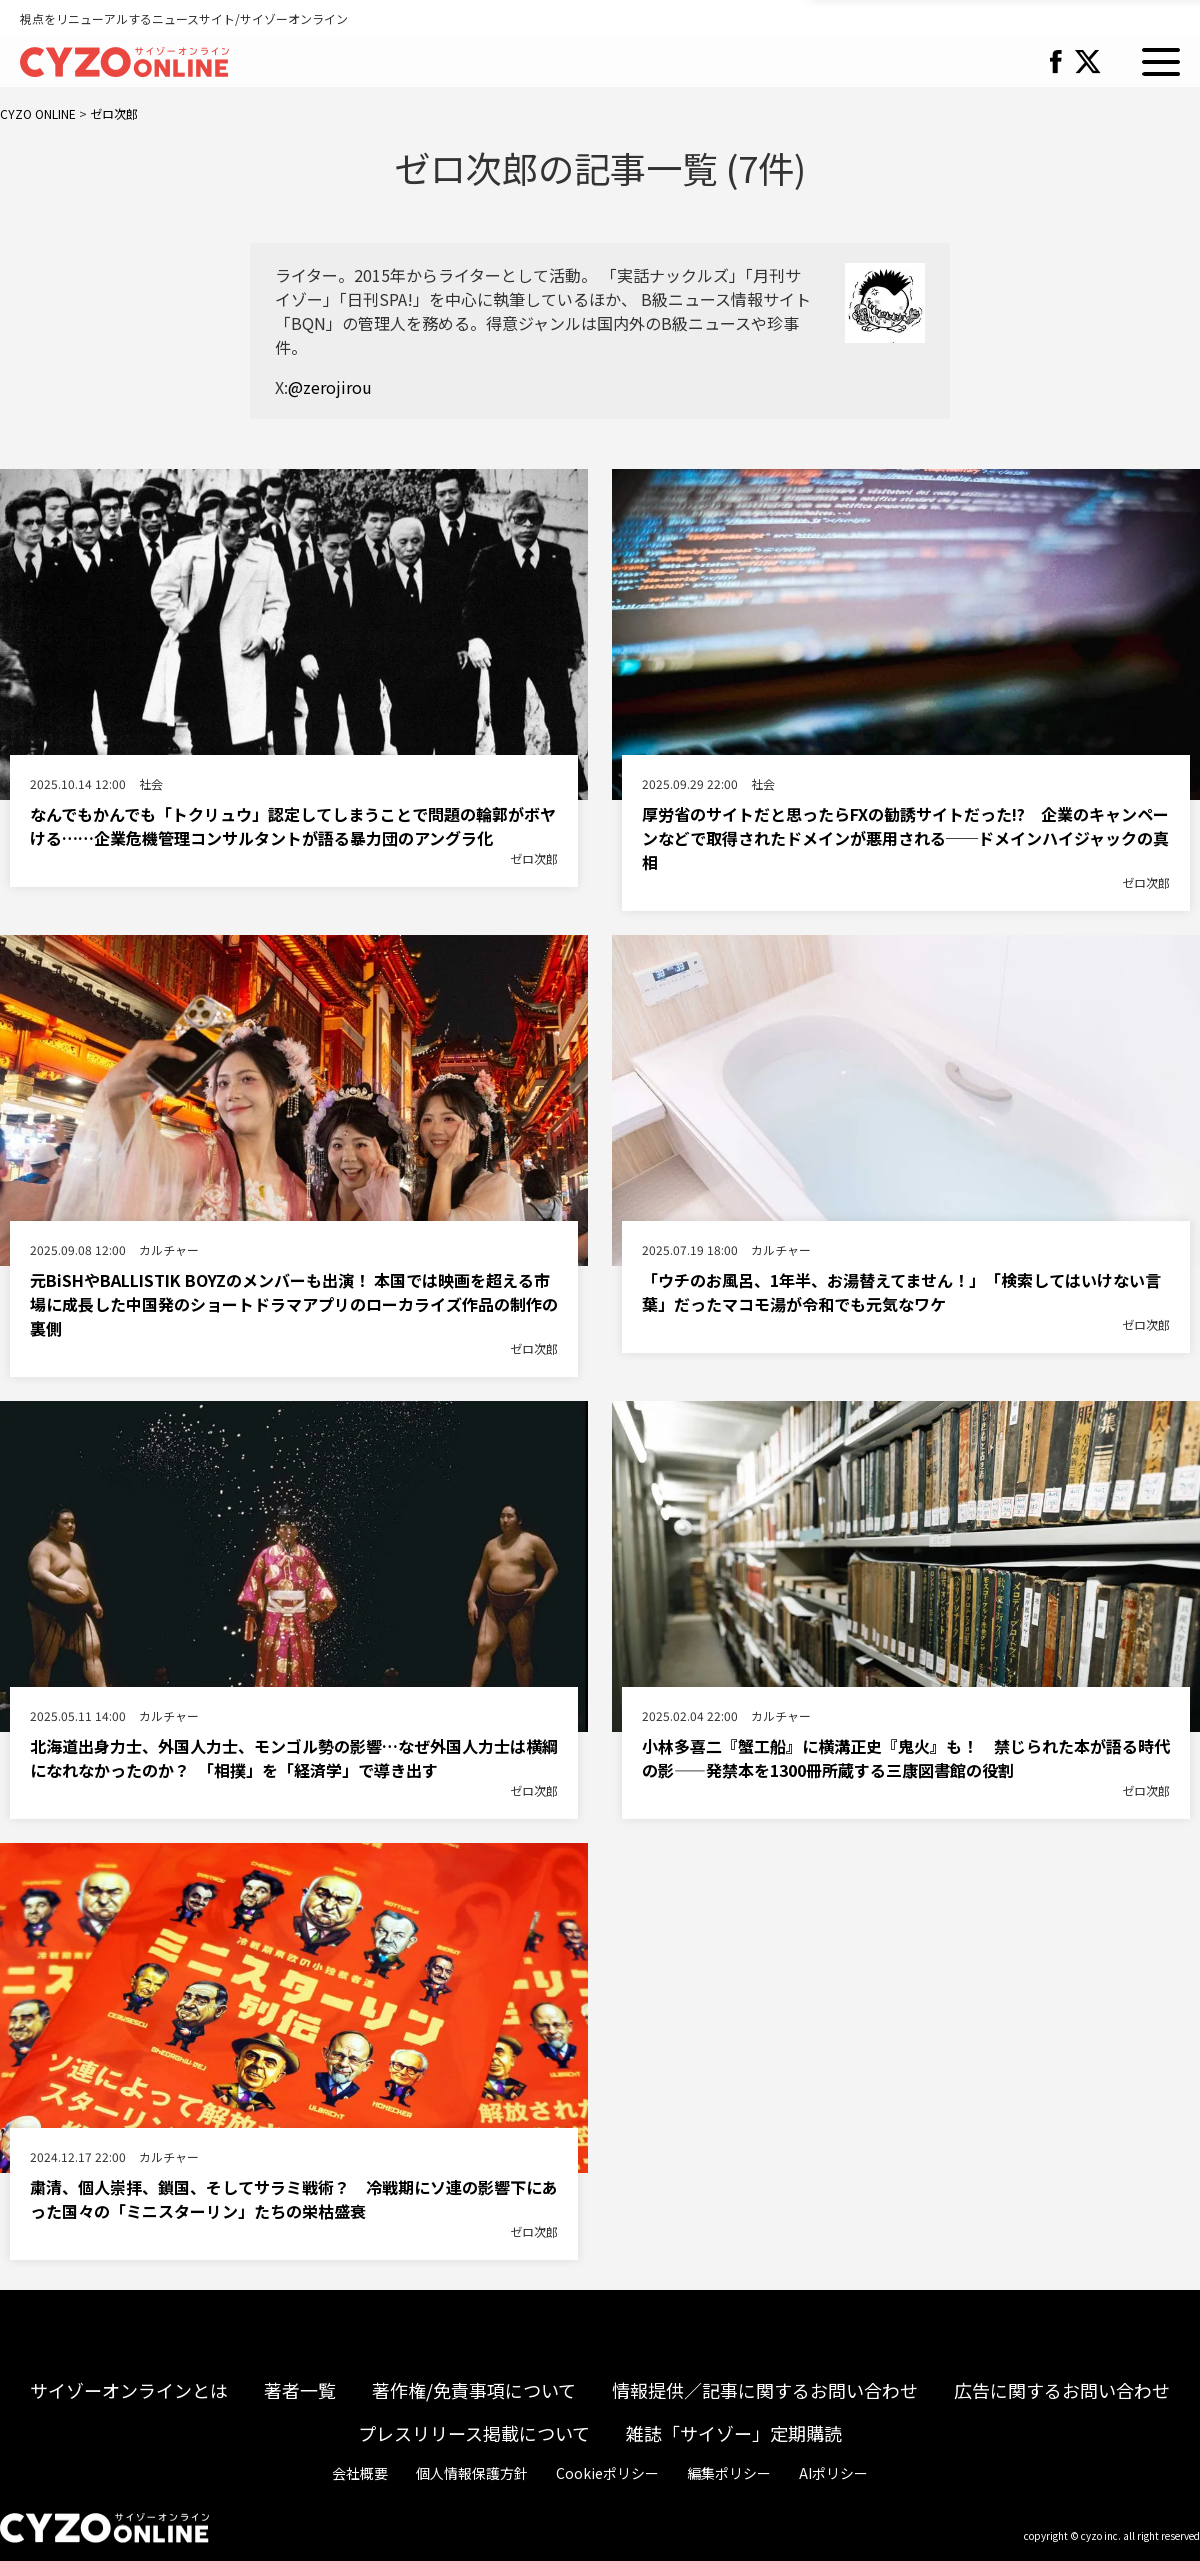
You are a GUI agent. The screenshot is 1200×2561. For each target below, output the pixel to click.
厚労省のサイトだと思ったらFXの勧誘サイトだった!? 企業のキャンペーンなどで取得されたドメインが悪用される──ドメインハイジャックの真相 (905, 838)
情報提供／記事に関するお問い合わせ (765, 2390)
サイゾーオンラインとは (129, 2390)
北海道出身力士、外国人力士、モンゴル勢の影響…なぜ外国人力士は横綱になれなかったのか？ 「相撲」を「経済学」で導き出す (294, 1758)
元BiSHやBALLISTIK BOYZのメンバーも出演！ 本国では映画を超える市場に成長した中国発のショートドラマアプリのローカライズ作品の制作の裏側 (294, 1304)
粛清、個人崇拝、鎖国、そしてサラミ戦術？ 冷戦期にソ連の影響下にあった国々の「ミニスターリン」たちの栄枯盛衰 (294, 2199)
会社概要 (360, 2473)
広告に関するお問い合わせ (1062, 2390)
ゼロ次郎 (534, 858)
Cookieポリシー (607, 2473)
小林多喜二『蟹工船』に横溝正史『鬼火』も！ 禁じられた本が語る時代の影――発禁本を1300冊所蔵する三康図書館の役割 (906, 1758)
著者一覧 (300, 2390)
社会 (151, 783)
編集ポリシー (729, 2473)
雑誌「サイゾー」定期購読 (734, 2433)
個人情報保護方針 (472, 2473)
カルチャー (169, 1249)
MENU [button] (1161, 62)
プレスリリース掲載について (474, 2433)
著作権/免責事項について (474, 2390)
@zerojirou (330, 387)
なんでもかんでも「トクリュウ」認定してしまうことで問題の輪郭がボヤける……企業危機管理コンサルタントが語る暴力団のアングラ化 (293, 826)
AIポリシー (833, 2473)
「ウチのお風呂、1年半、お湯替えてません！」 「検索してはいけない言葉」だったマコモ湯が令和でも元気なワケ (901, 1292)
